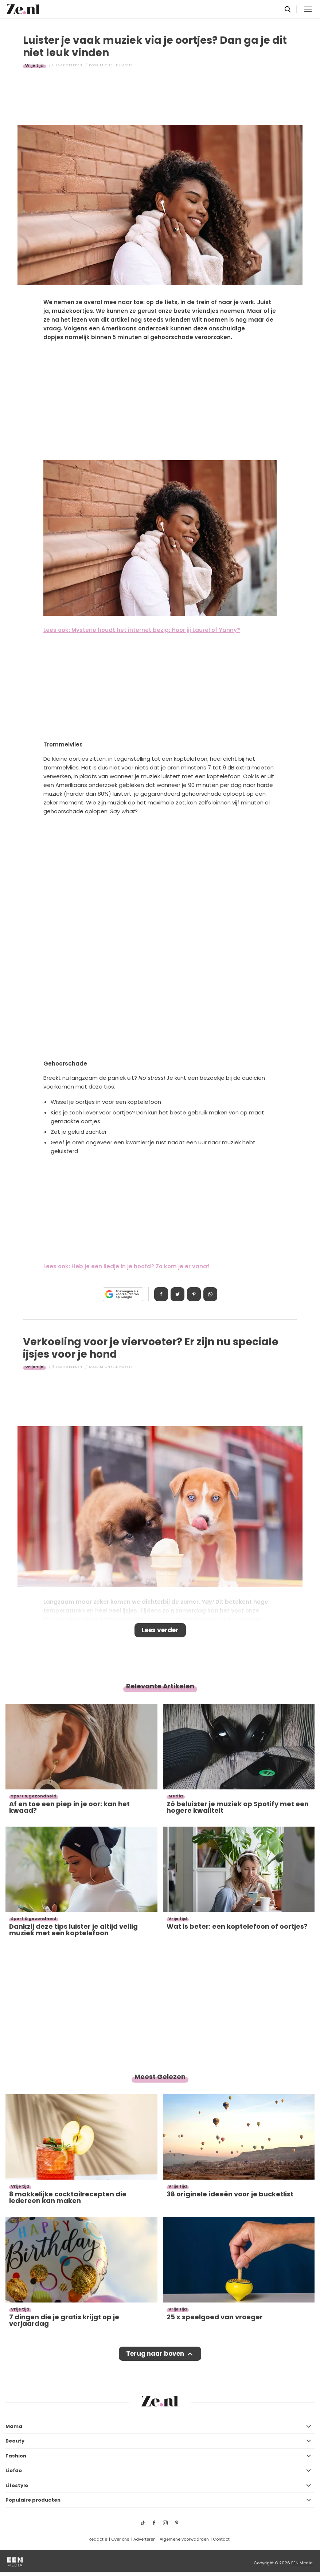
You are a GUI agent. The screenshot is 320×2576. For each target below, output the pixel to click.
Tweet (177, 1294)
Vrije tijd (34, 65)
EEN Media (302, 2563)
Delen (161, 1294)
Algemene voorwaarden (184, 2539)
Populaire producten (33, 2500)
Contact (221, 2539)
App (210, 1294)
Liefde (13, 2470)
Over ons (120, 2539)
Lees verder (160, 1630)
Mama (13, 2426)
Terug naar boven (155, 2353)
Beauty (14, 2440)
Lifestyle (16, 2485)
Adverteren (144, 2539)
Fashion (15, 2455)
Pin (194, 1294)
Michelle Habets (116, 65)
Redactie (98, 2539)
